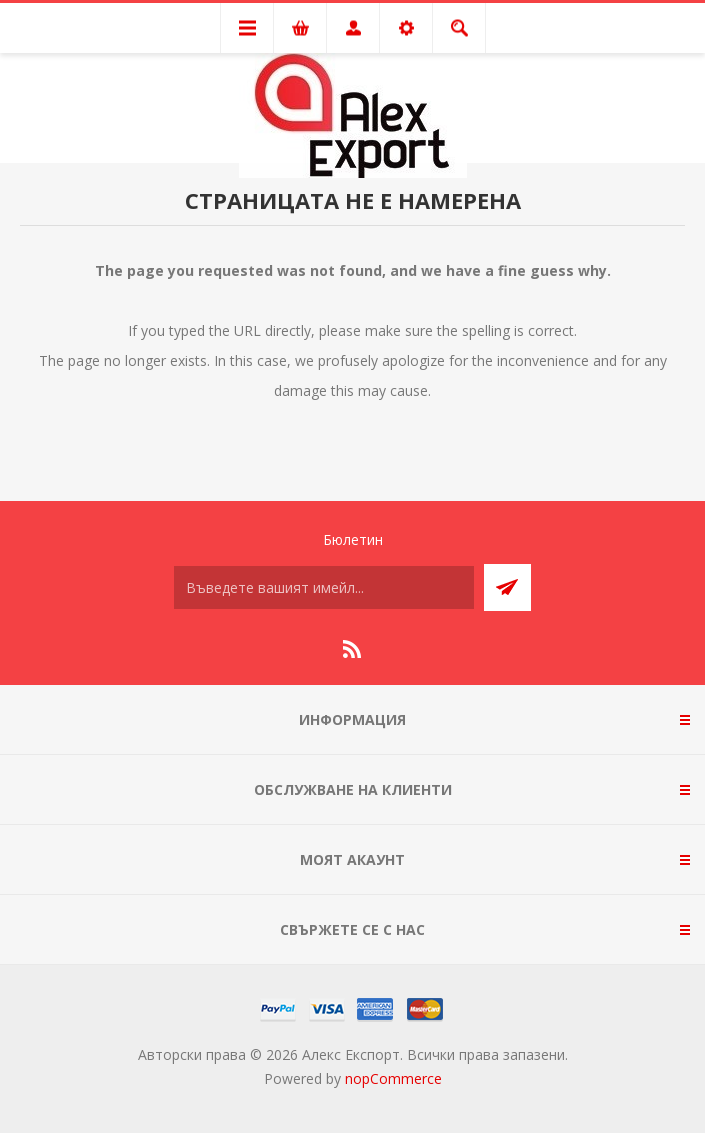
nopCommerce (393, 1078)
